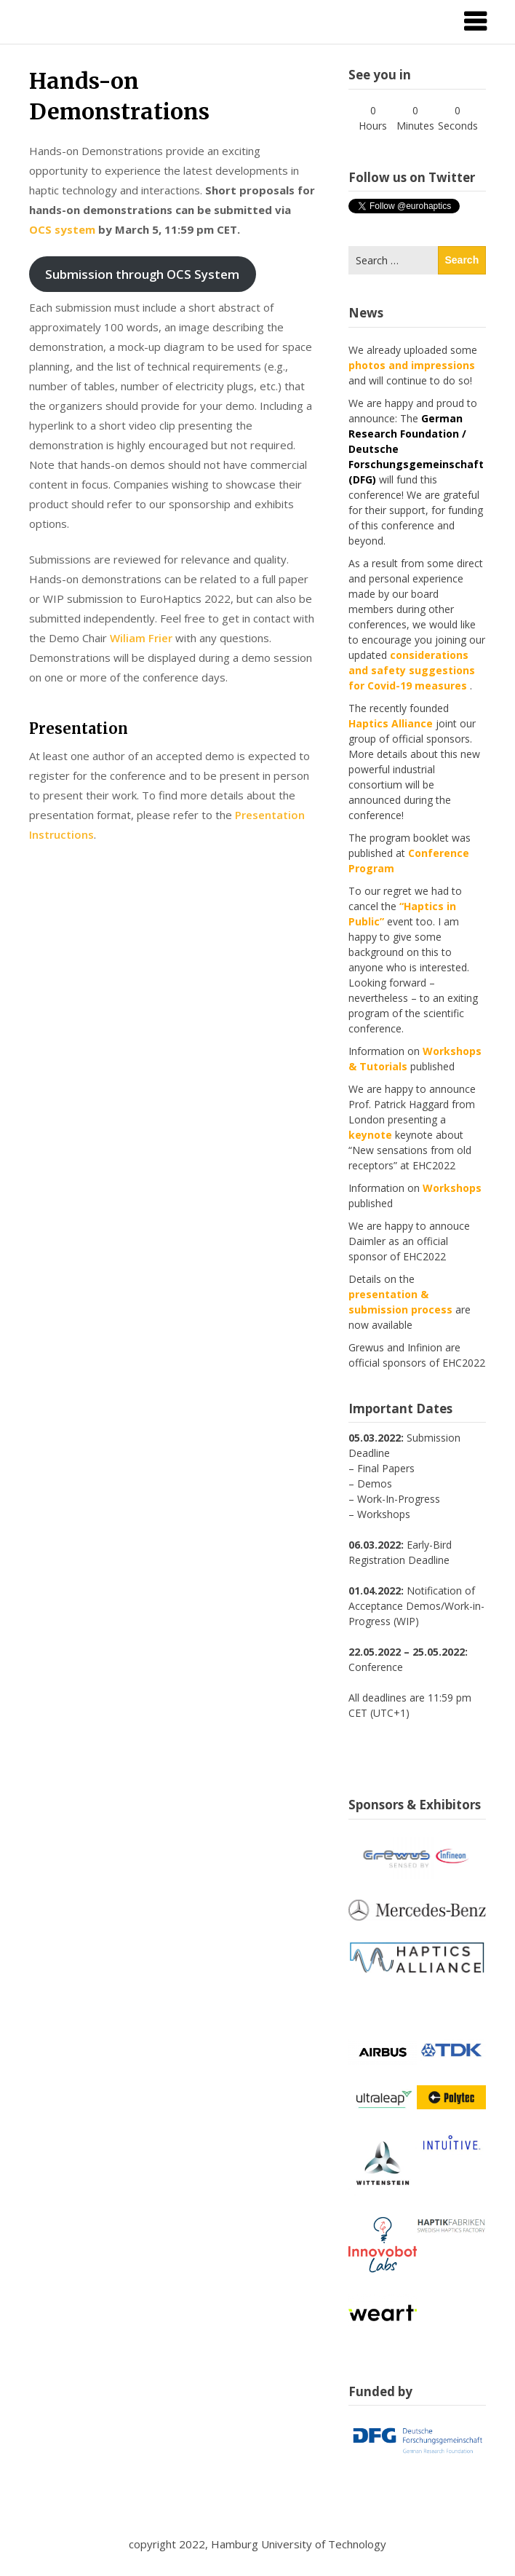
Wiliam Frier (141, 638)
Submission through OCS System (142, 274)
